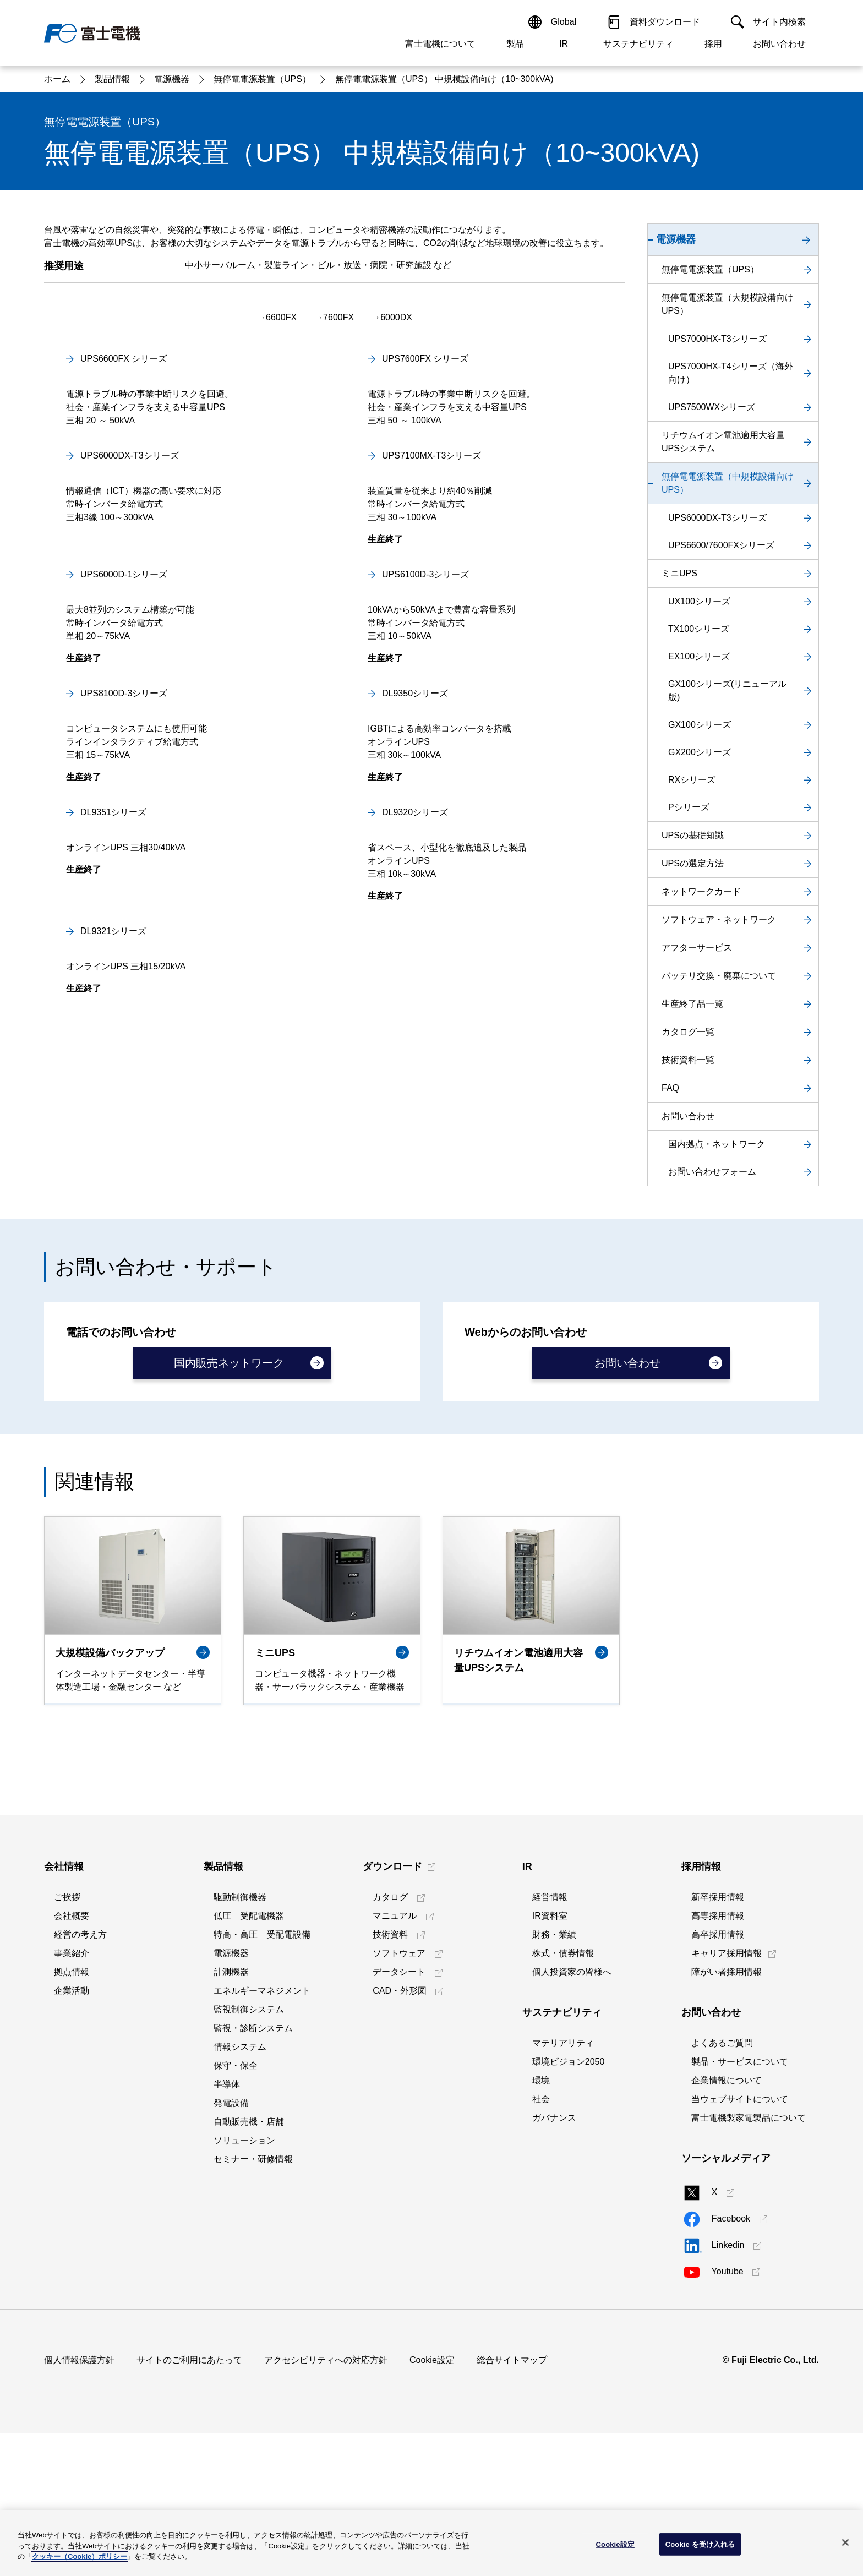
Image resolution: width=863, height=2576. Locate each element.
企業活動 (71, 2133)
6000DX (396, 577)
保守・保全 (236, 2208)
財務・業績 (554, 2077)
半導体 (227, 2227)
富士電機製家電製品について (748, 2261)
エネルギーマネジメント (262, 2133)
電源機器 (231, 2096)
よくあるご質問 (722, 2186)
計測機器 (231, 2115)
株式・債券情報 (563, 2096)
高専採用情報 (717, 2059)
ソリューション (244, 2283)
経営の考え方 (80, 2077)
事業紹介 (71, 2096)
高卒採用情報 (717, 2077)
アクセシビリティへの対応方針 (325, 2503)
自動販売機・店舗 (249, 2264)
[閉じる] (845, 2542)
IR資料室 (549, 2059)
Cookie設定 (432, 2503)
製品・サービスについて (739, 2204)
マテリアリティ (563, 2186)
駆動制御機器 (240, 2040)
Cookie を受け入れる (700, 2544)
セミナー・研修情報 (253, 2302)
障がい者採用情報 (726, 2115)
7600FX (338, 577)
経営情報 (549, 2040)
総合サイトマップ (512, 2503)
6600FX (281, 577)
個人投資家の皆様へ (571, 2115)
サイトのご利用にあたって (189, 2503)
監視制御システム (249, 2152)
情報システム (240, 2190)
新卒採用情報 (717, 2040)
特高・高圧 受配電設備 (262, 2077)
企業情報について (726, 2223)
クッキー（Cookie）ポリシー (79, 2556)
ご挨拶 (67, 2040)
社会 (541, 2242)
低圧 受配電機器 (249, 2059)
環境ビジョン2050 (568, 2204)
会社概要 (71, 2059)
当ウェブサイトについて (739, 2242)
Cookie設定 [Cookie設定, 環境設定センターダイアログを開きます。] (615, 2544)
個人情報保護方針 (79, 2503)
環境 (541, 2223)
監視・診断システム (253, 2171)
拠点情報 (71, 2115)
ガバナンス (554, 2261)
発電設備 (231, 2246)
